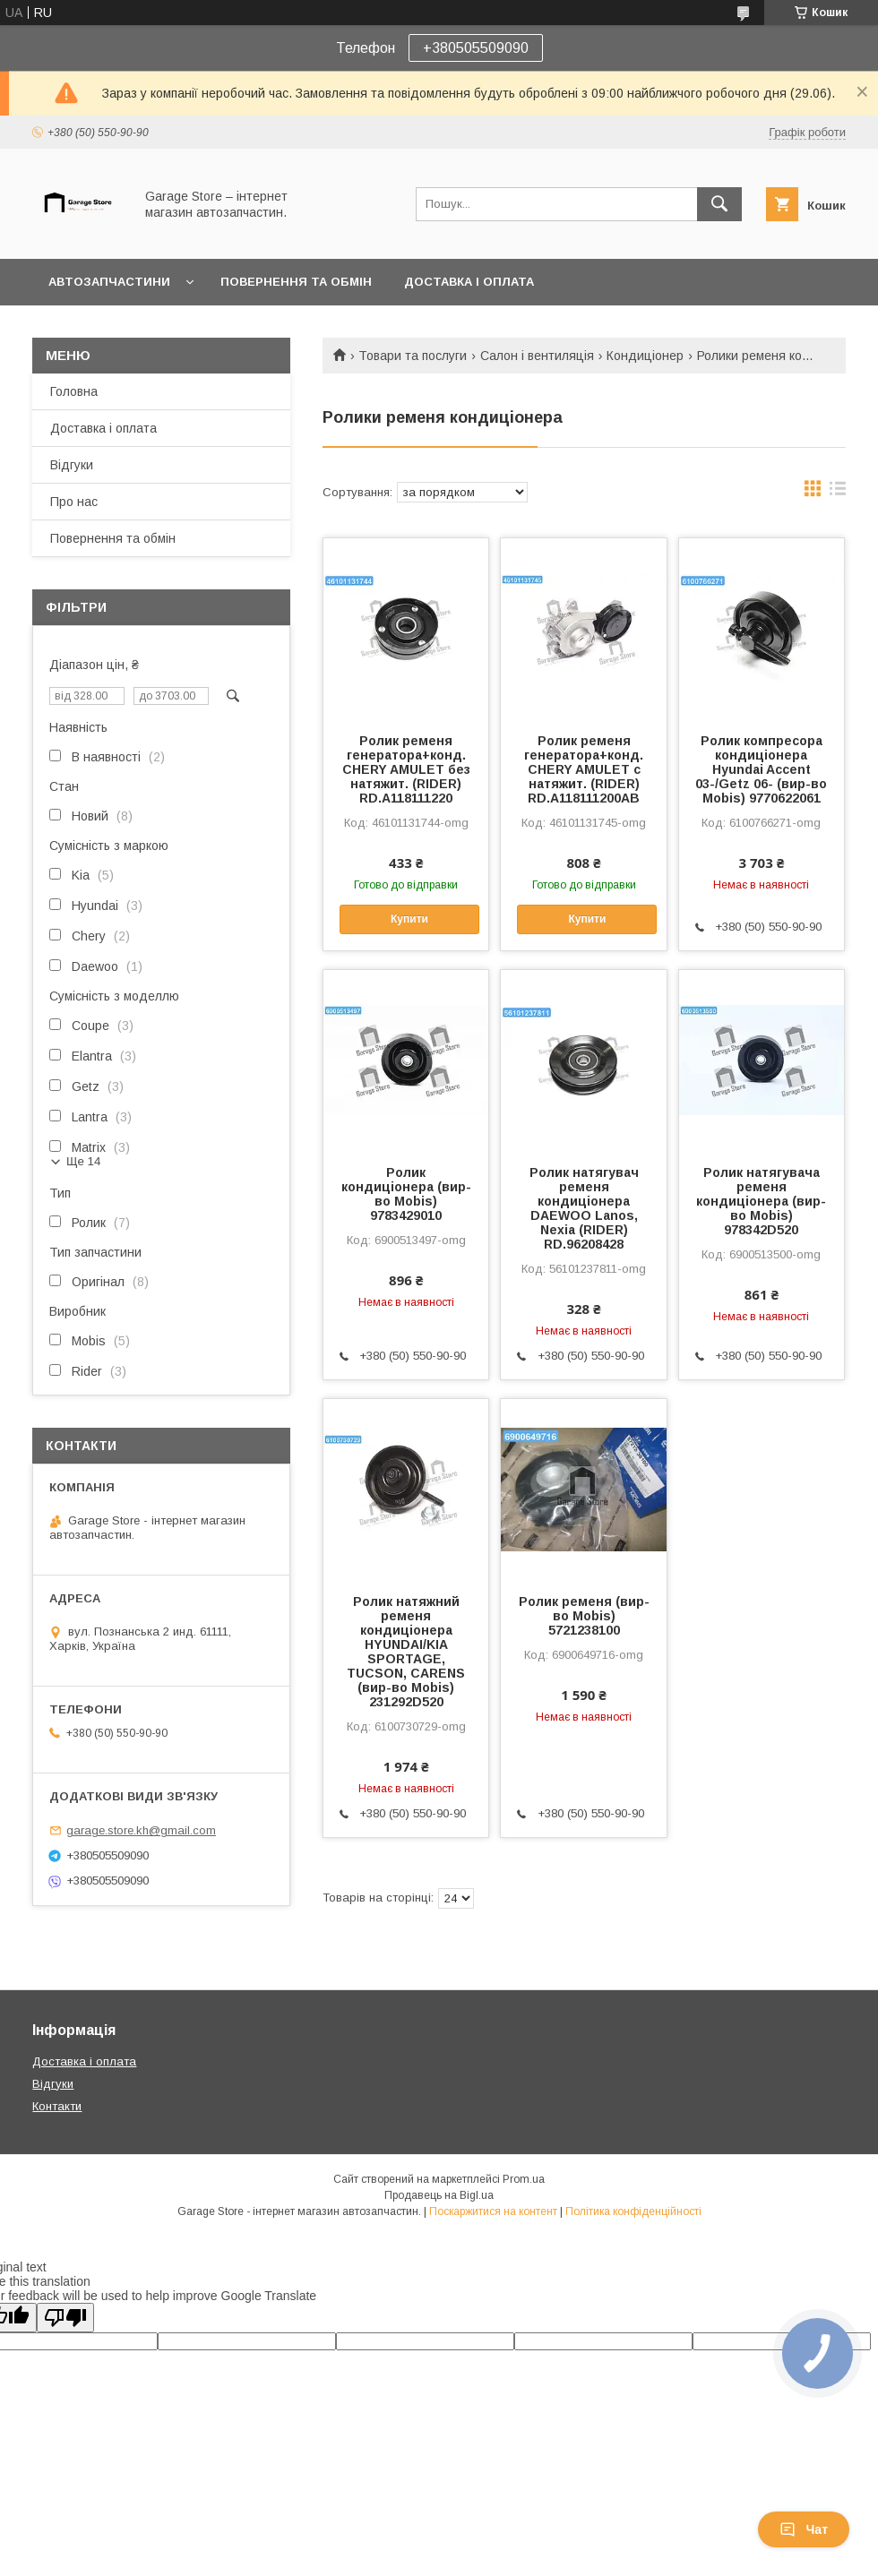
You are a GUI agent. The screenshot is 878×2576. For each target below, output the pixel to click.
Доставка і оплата (469, 281)
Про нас (74, 501)
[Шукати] (719, 204)
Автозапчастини (109, 281)
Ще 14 (83, 1161)
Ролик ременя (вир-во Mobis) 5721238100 (584, 1615)
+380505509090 (476, 48)
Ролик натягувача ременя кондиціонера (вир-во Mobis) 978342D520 (761, 1201)
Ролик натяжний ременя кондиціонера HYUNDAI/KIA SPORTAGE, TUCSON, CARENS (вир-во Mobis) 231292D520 (406, 1651)
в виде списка (838, 492)
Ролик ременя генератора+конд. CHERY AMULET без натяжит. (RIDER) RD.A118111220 (406, 769)
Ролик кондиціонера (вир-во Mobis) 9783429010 (406, 1194)
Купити (409, 919)
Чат (803, 2529)
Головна (74, 391)
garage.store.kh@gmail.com (141, 1830)
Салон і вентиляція (537, 355)
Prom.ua (524, 2179)
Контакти (57, 2106)
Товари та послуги (412, 355)
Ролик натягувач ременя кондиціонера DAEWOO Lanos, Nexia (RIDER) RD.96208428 (584, 1208)
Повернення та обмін (296, 281)
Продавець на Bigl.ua (439, 2195)
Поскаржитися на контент (493, 2211)
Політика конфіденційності (633, 2211)
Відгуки (71, 465)
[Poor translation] (65, 2317)
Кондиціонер (645, 355)
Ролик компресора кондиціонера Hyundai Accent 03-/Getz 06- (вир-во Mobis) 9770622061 (761, 769)
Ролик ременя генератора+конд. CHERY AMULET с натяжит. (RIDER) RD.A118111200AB (583, 769)
